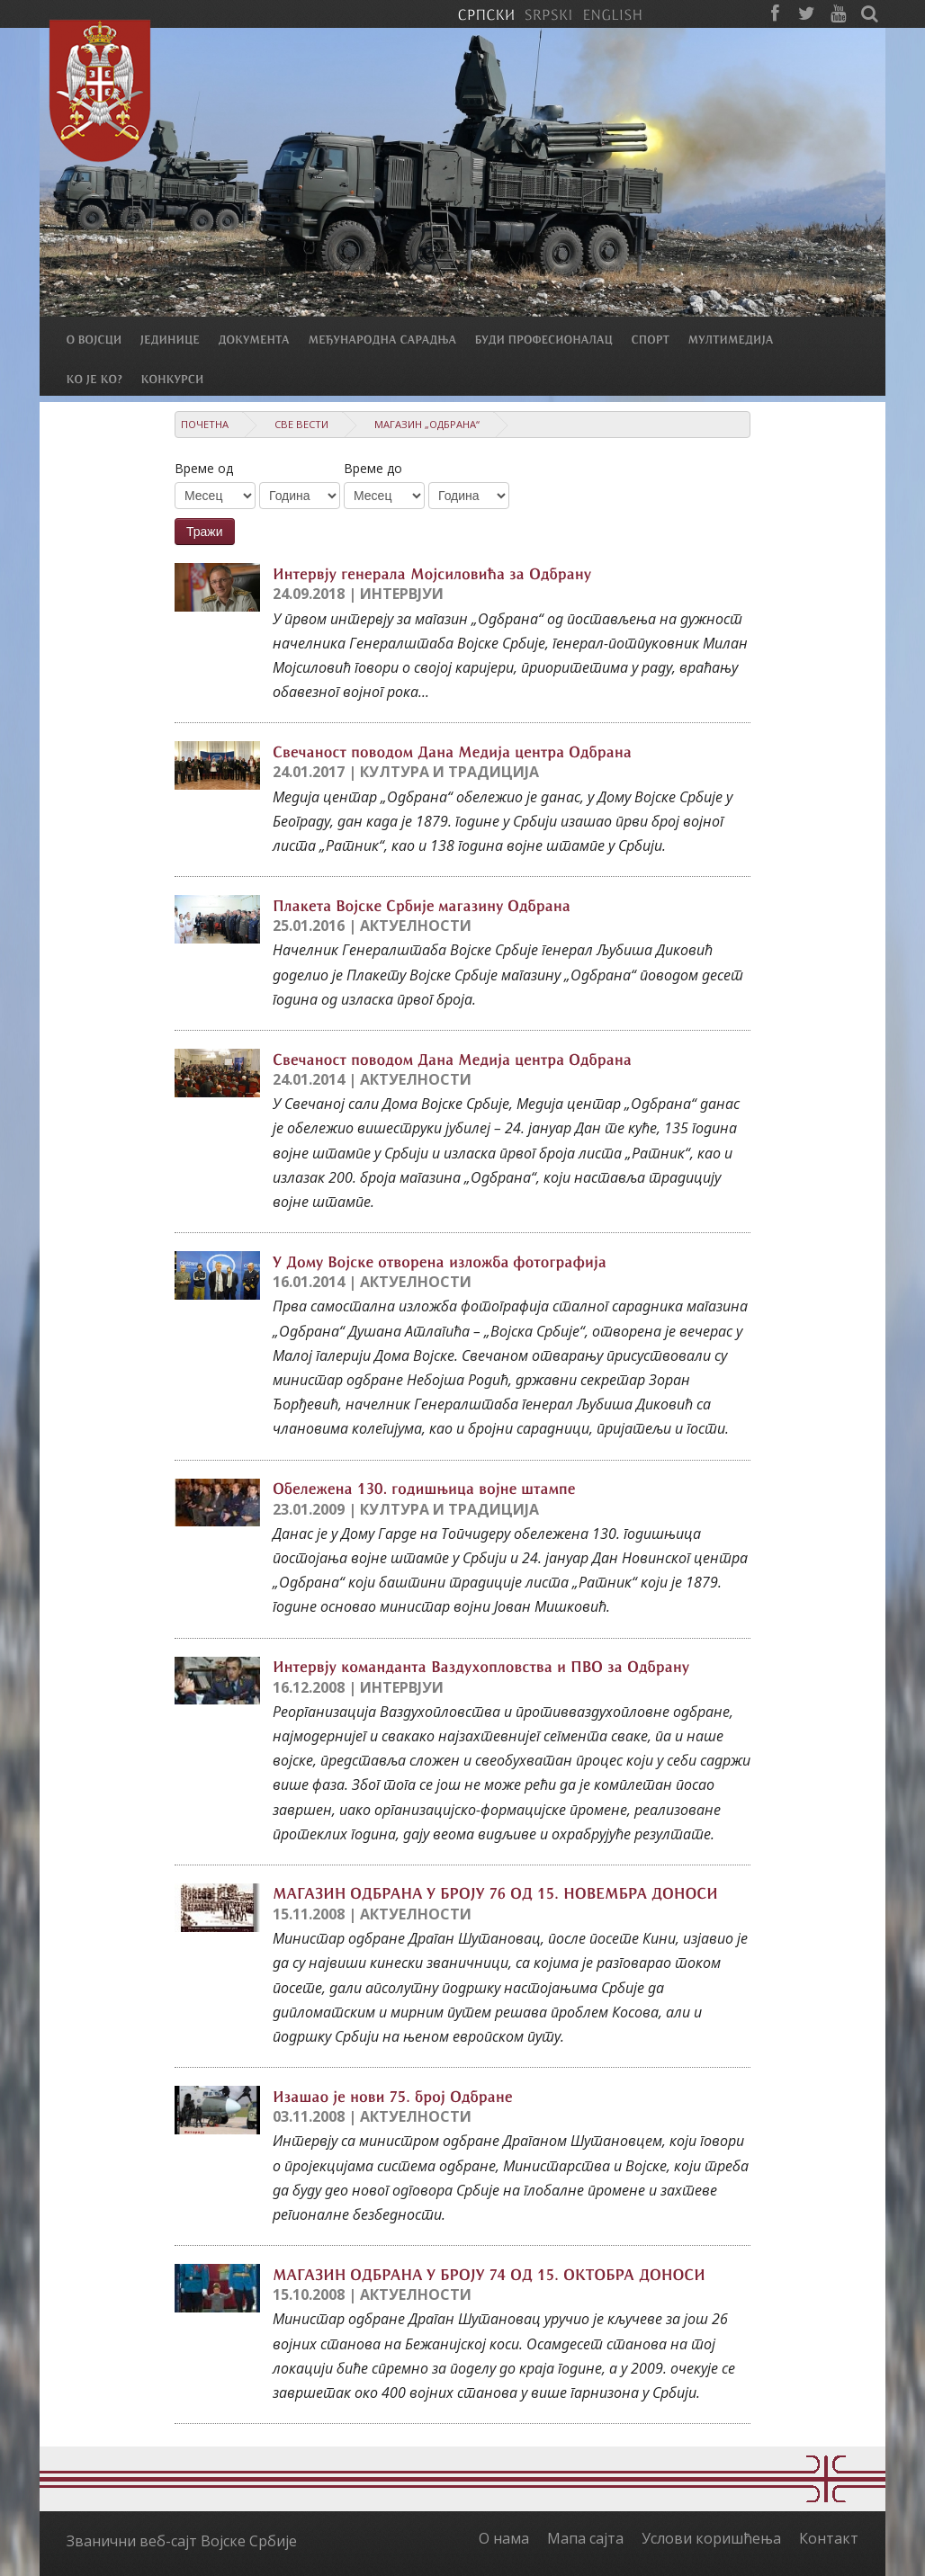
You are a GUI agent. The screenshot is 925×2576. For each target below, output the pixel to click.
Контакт (828, 2538)
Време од (204, 468)
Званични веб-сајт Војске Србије (182, 2541)
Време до (373, 468)
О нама (504, 2538)
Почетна (205, 424)
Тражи (204, 531)
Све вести (301, 424)
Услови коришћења (711, 2538)
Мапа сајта (585, 2538)
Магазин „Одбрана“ (427, 424)
